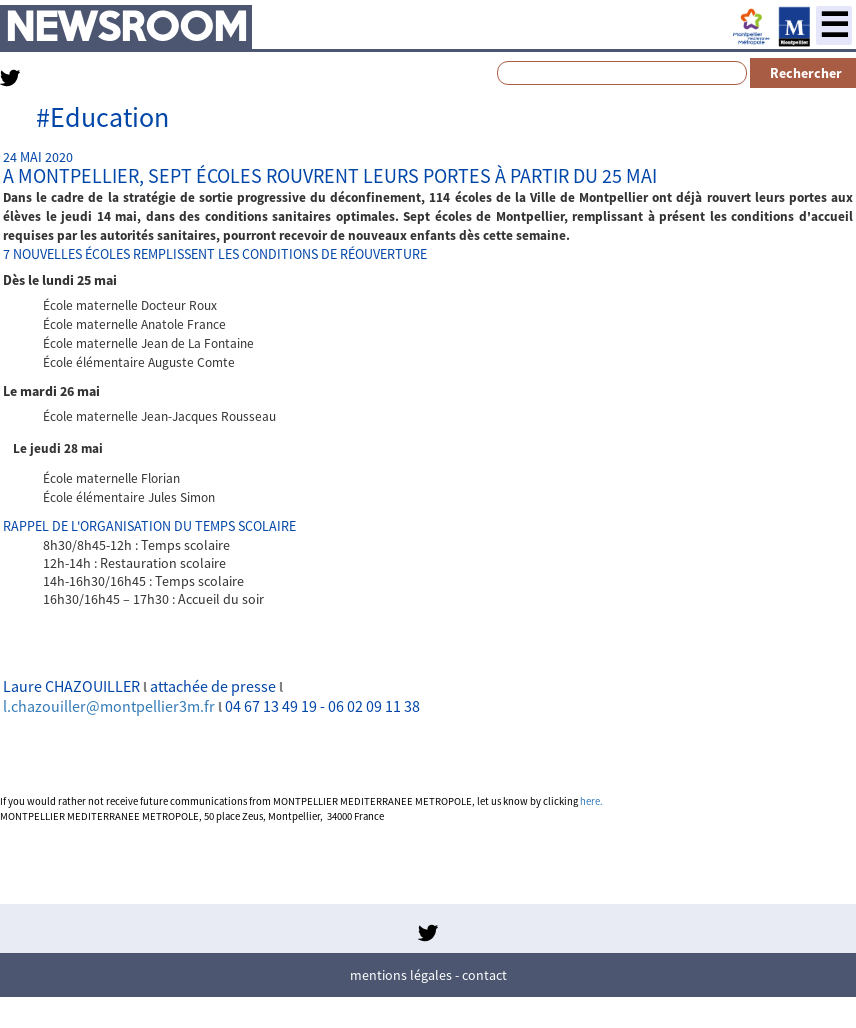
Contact (484, 975)
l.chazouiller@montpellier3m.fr (109, 706)
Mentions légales (401, 975)
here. (591, 801)
